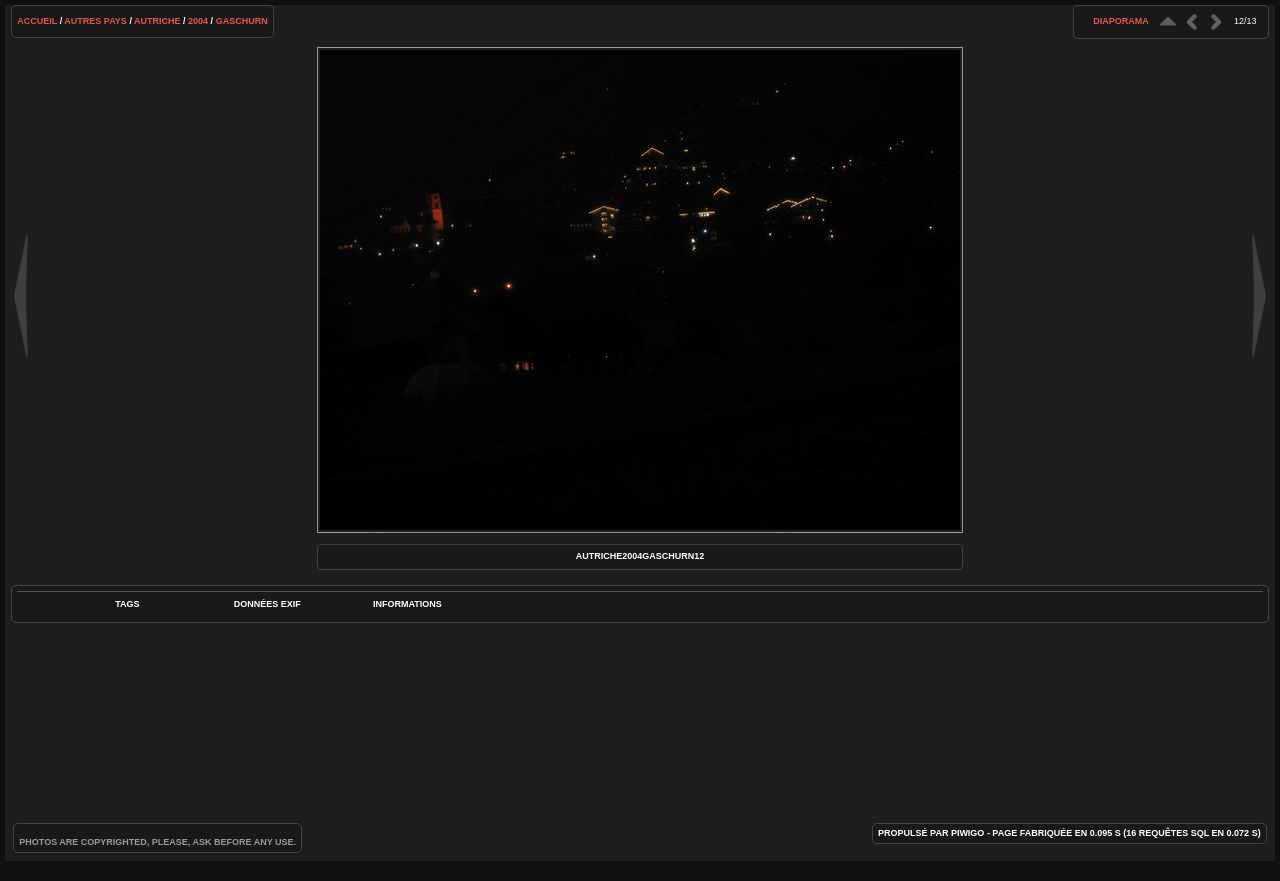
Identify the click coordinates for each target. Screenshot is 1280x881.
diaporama (1121, 21)
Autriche (157, 21)
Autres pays (95, 21)
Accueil (37, 21)
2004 (198, 21)
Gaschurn (242, 21)
